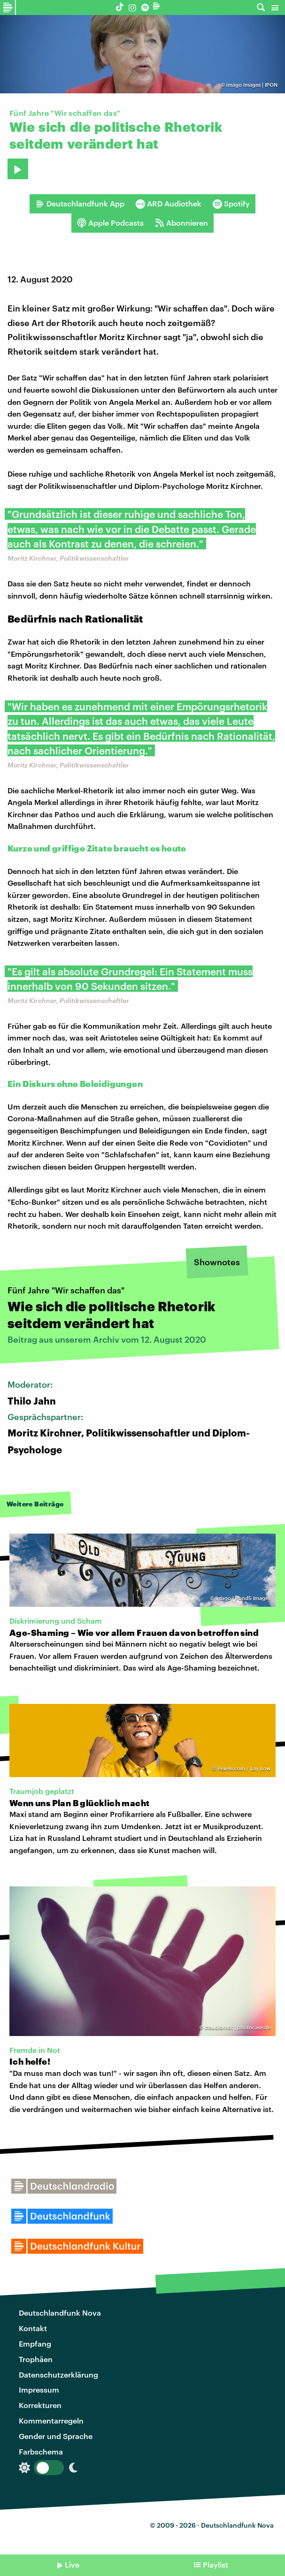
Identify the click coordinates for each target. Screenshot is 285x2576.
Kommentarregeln (51, 2420)
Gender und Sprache (55, 2436)
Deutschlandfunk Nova (60, 2312)
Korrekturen (40, 2405)
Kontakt (33, 2328)
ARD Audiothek (168, 203)
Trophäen (36, 2359)
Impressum (39, 2389)
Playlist (215, 2564)
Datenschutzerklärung (58, 2374)
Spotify (231, 203)
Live (72, 2564)
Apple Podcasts (110, 223)
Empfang (35, 2343)
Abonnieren (181, 223)
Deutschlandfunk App (79, 203)
